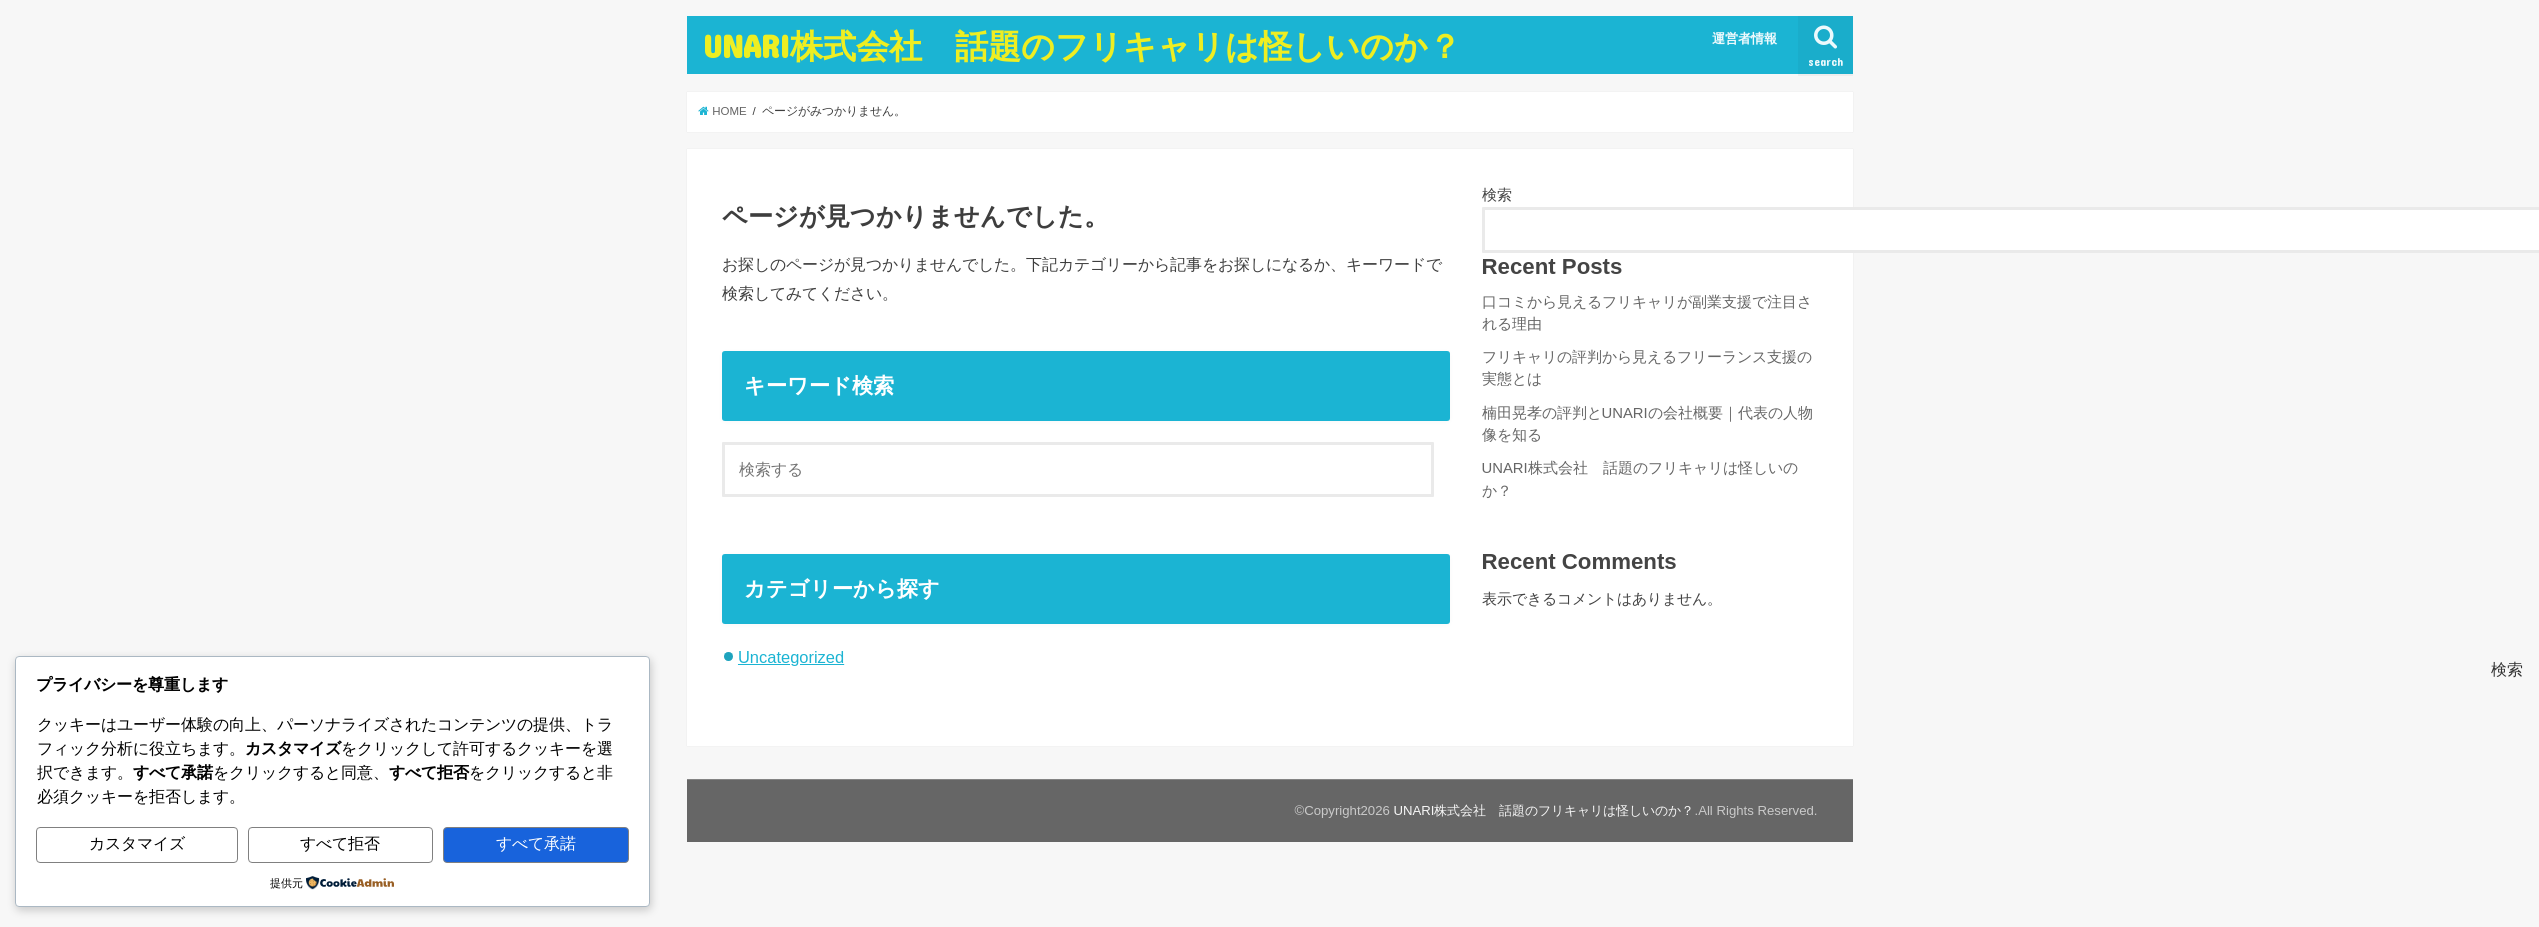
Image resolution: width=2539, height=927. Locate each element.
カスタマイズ (137, 843)
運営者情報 (1744, 38)
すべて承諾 (536, 843)
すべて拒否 (340, 843)
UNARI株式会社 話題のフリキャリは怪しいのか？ (1082, 45)
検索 (1497, 195)
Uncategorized (791, 657)
